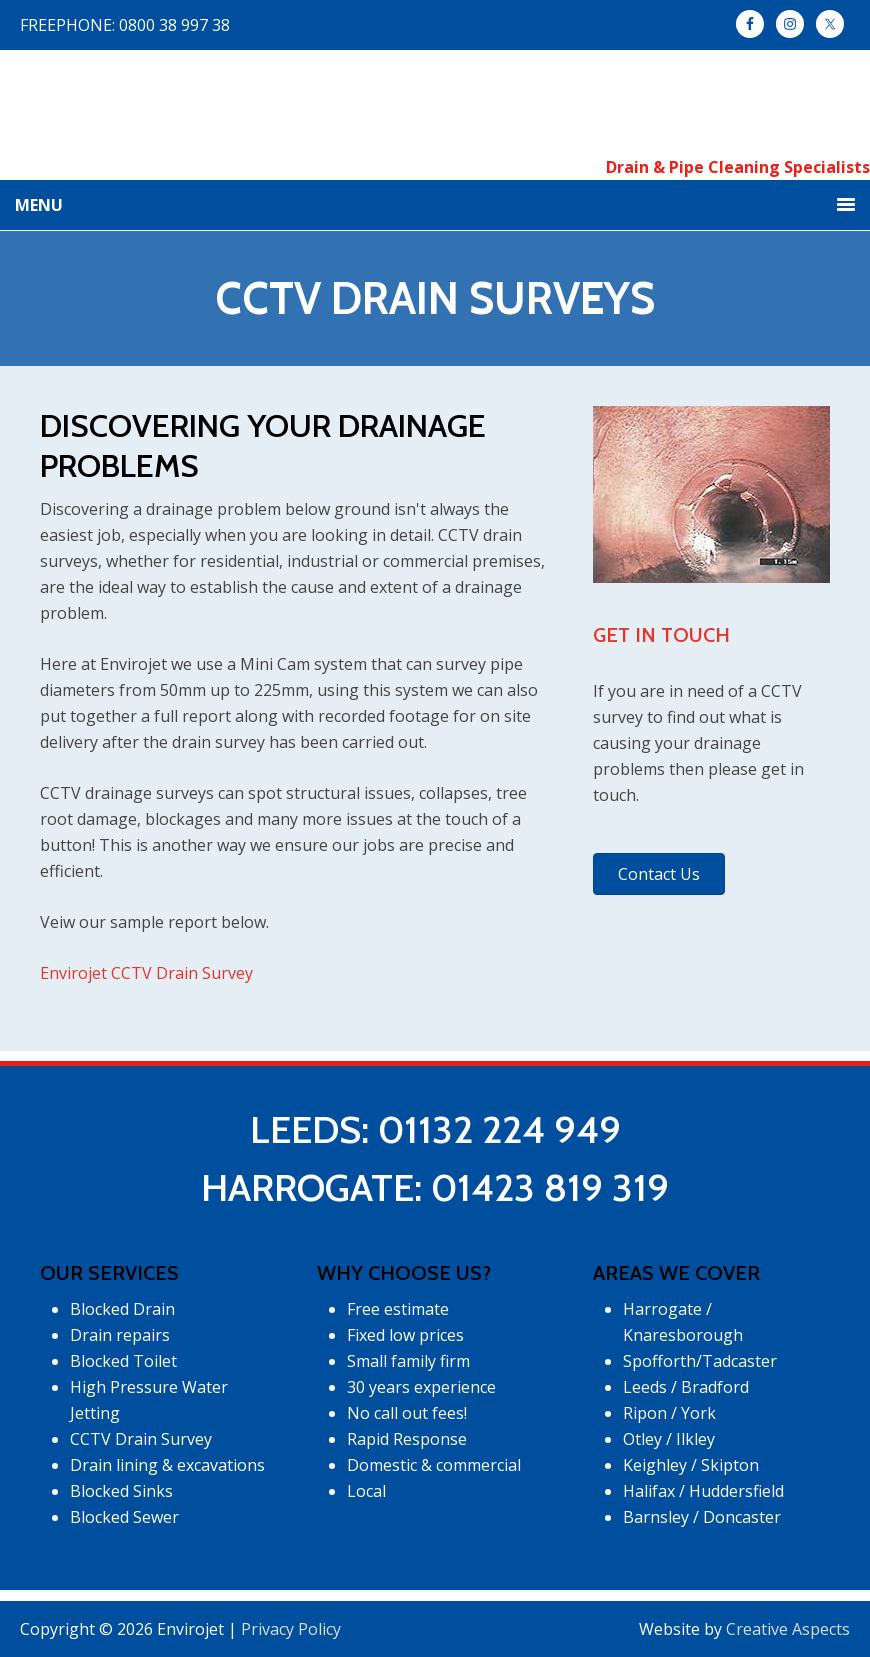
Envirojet (435, 102)
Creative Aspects (788, 1629)
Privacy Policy (291, 1629)
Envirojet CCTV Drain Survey (146, 973)
